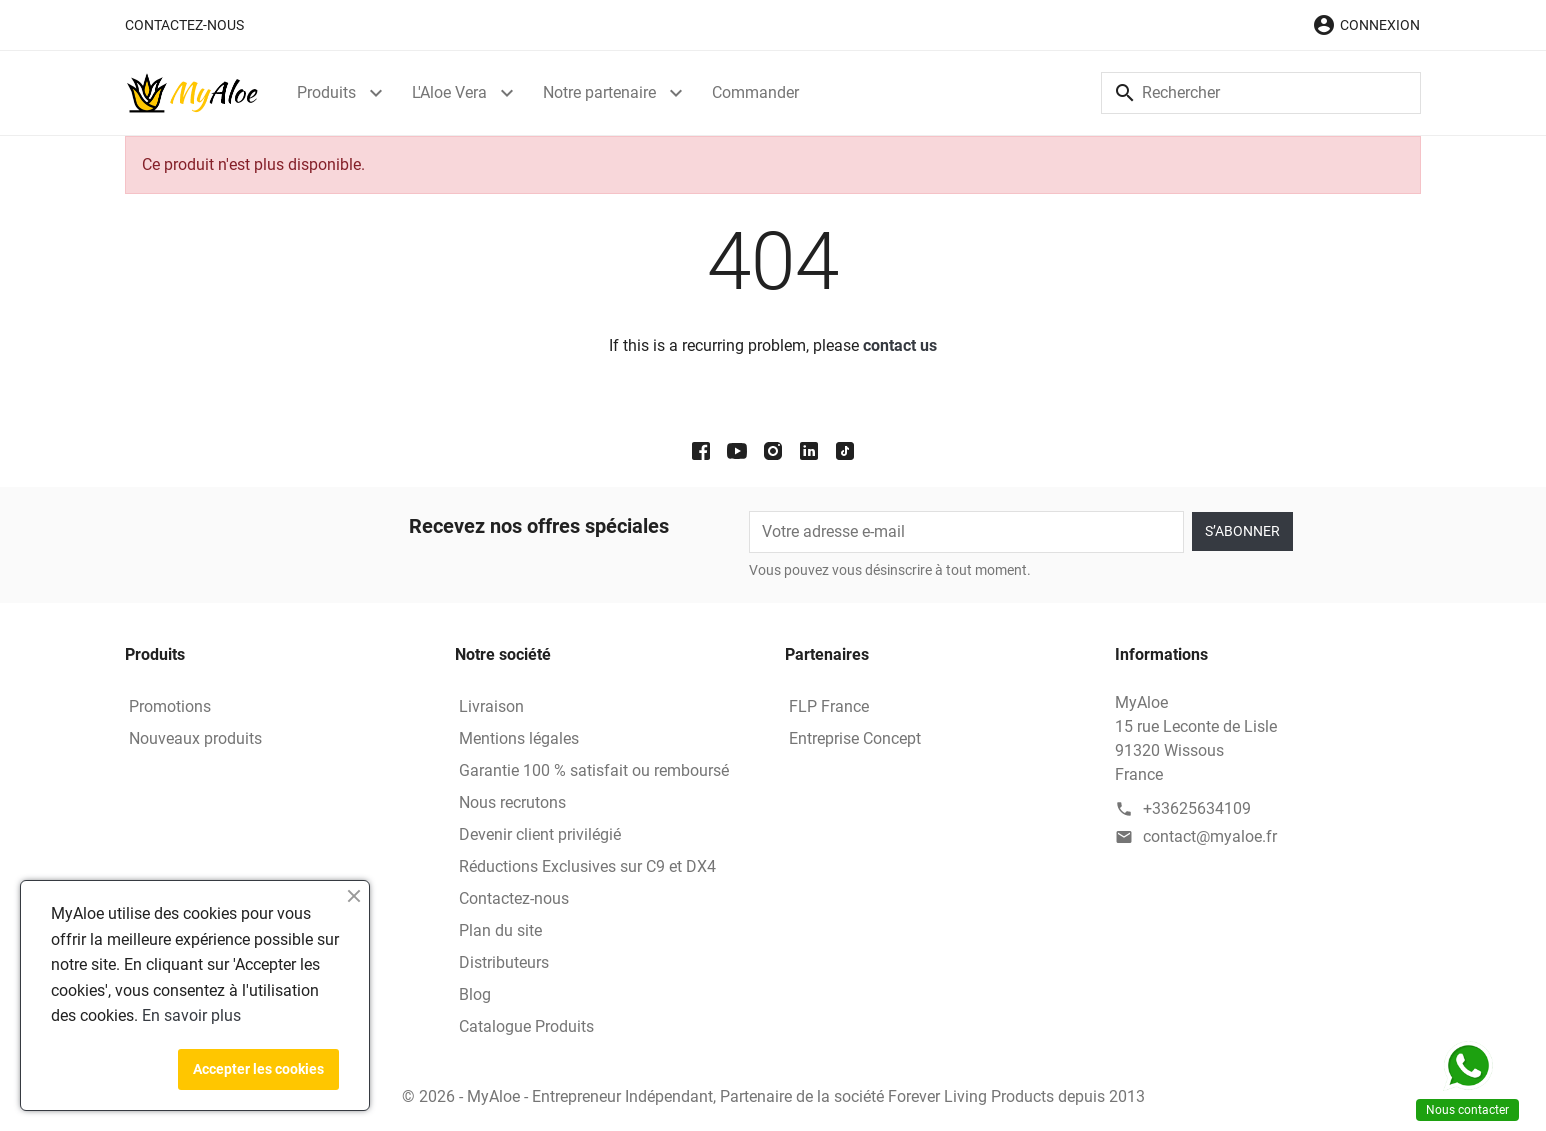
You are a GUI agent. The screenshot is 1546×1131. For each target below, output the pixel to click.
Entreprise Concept (855, 738)
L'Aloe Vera (449, 92)
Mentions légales (519, 738)
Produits (326, 92)
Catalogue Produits (526, 1026)
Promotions (170, 706)
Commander (755, 92)
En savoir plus (191, 1015)
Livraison (491, 706)
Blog (475, 994)
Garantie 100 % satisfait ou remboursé (594, 770)
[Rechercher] (1261, 93)
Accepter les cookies (258, 1069)
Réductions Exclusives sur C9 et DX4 (587, 866)
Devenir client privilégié (540, 834)
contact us (900, 345)
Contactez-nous (184, 25)
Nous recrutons (512, 802)
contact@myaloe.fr (1210, 836)
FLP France (829, 706)
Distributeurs (504, 962)
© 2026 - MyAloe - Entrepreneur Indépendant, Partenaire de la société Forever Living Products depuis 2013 (773, 1096)
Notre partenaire (599, 92)
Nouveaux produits (195, 738)
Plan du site (500, 930)
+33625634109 (1197, 808)
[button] (1366, 25)
